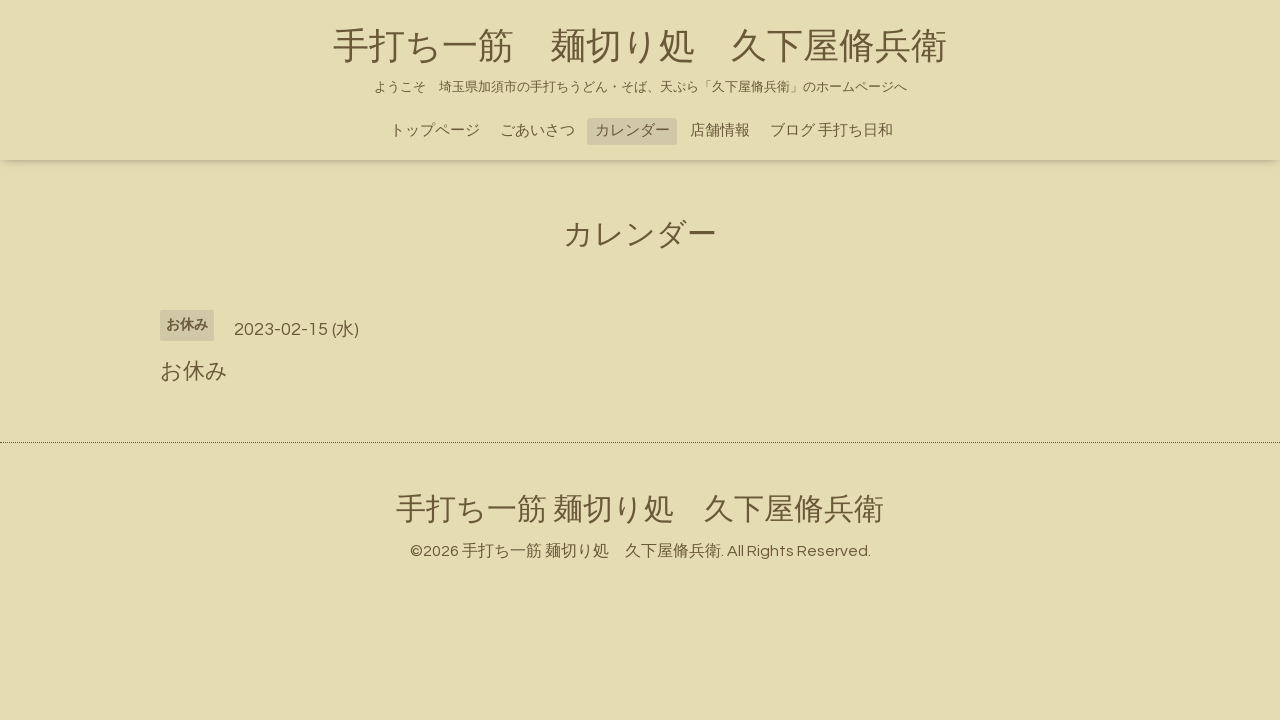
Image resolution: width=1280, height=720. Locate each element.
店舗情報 (720, 130)
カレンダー (632, 130)
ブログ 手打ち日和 (831, 130)
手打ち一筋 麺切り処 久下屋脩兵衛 (640, 47)
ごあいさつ (537, 130)
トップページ (435, 130)
